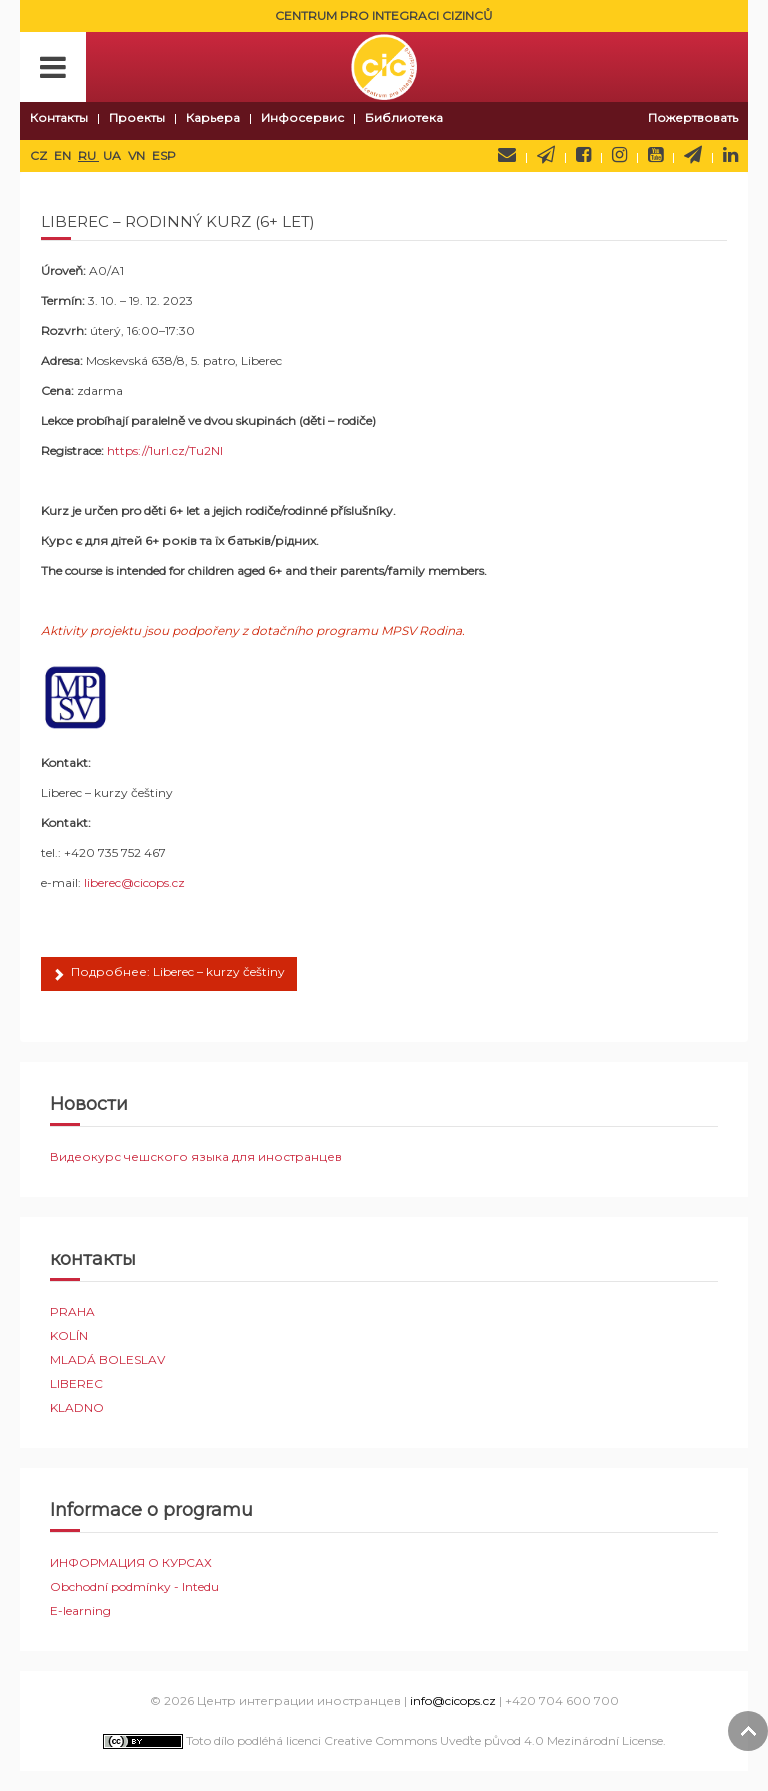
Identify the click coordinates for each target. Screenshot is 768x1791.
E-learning (80, 1610)
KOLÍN (69, 1335)
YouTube (655, 155)
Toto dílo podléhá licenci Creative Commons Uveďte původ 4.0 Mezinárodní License (383, 1740)
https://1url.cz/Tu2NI (165, 450)
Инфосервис (302, 117)
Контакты (59, 117)
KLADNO (77, 1407)
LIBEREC (76, 1383)
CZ (40, 155)
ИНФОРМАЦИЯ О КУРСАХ (131, 1562)
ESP (164, 155)
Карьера (213, 117)
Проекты (137, 117)
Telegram (693, 155)
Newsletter (546, 155)
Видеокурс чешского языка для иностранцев (196, 1156)
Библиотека (404, 117)
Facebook (583, 155)
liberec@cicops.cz (134, 882)
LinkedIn (730, 155)
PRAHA (72, 1311)
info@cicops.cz (453, 1700)
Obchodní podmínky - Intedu (134, 1586)
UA (113, 155)
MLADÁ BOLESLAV (107, 1359)
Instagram (619, 155)
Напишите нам (507, 155)
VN (138, 155)
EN (64, 155)
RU (88, 155)
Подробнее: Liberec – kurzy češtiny (169, 975)
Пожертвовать (693, 117)
